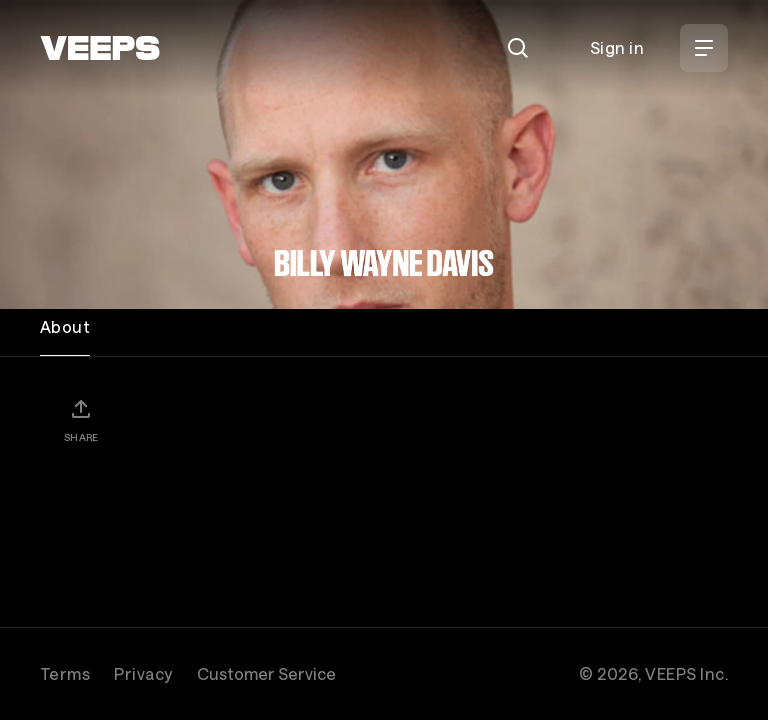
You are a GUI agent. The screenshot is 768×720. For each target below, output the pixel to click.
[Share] (81, 420)
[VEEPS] (100, 48)
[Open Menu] (704, 48)
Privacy (143, 673)
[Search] (518, 48)
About (65, 326)
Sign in (617, 47)
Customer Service (266, 673)
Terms (65, 673)
